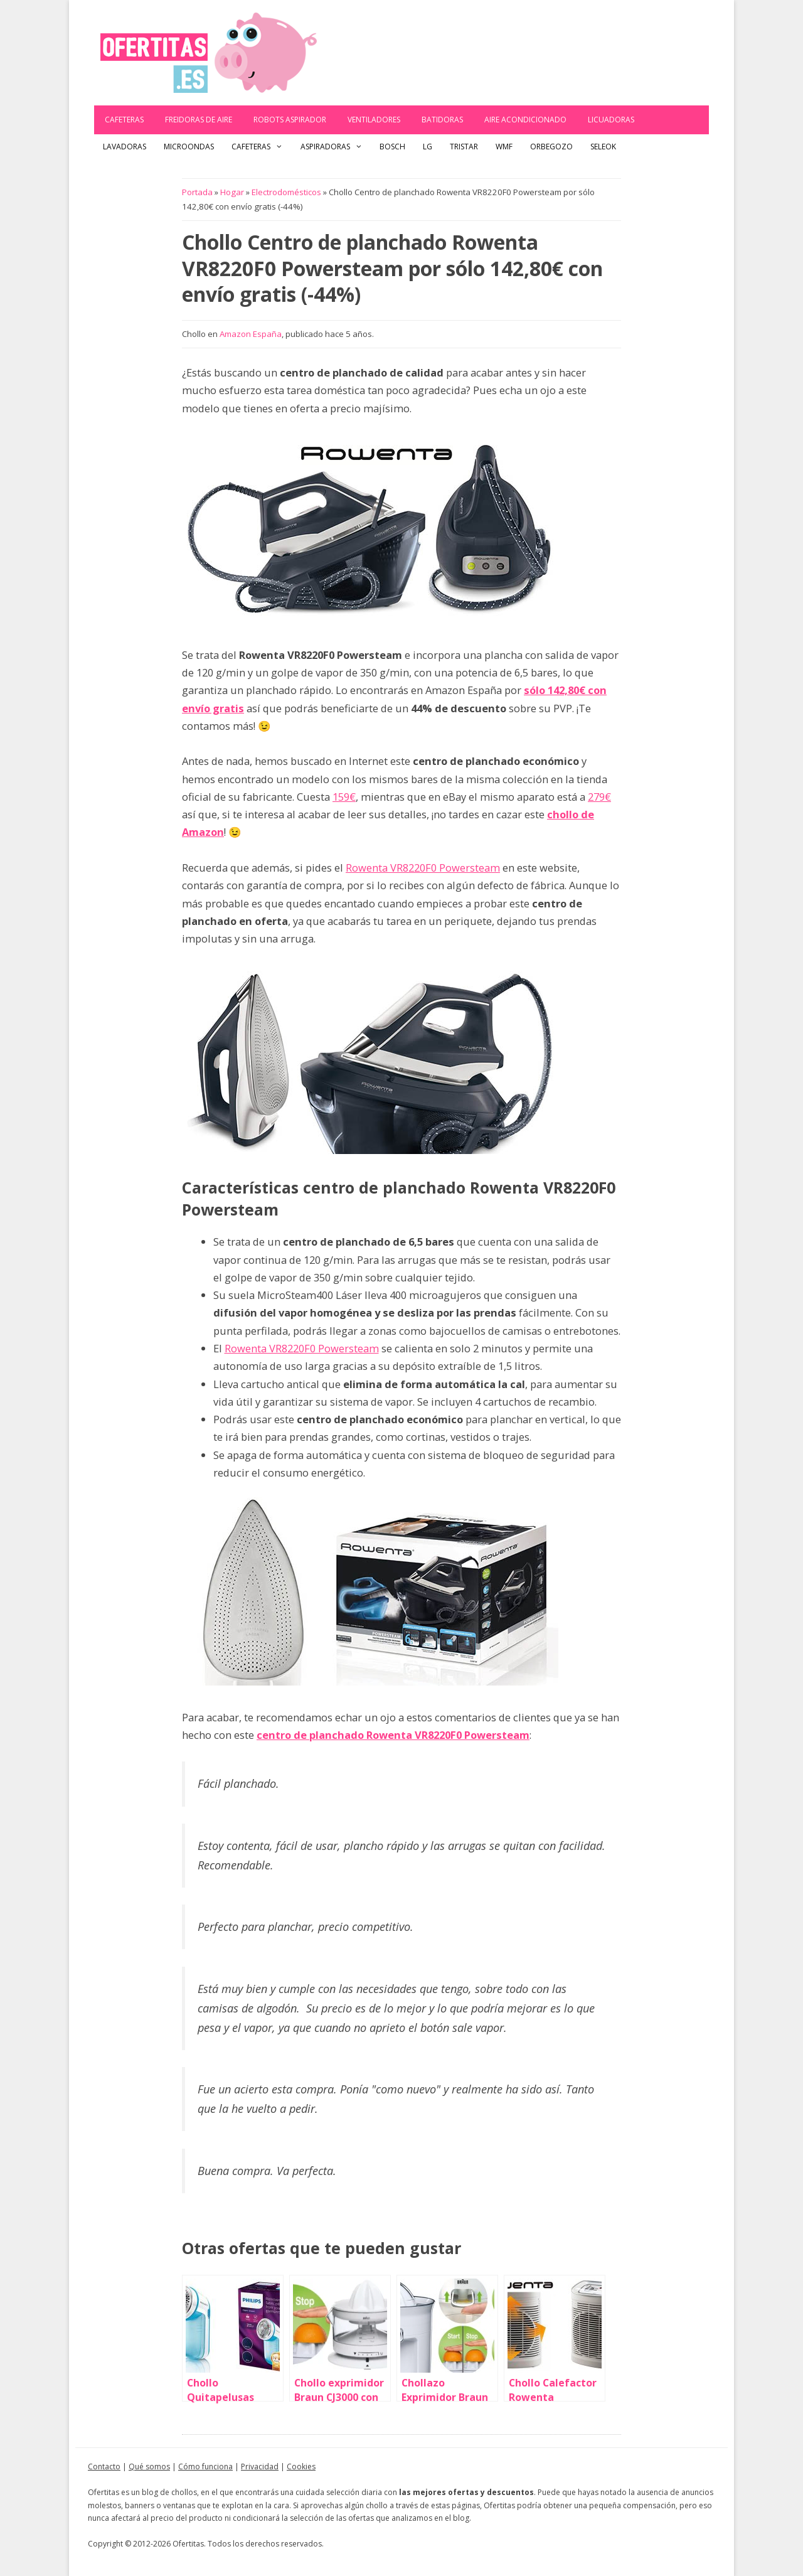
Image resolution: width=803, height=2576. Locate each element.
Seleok (603, 146)
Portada (197, 192)
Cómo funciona (205, 2466)
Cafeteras (124, 119)
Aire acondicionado (525, 119)
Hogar (232, 192)
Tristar (464, 146)
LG (427, 146)
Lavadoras (124, 146)
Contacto (104, 2466)
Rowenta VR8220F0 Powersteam (423, 867)
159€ (344, 796)
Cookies (301, 2466)
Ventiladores (374, 119)
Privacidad (260, 2466)
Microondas (189, 146)
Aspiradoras (335, 146)
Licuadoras (611, 119)
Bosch (392, 146)
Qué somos (149, 2466)
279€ (599, 796)
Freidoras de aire (198, 119)
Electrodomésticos (286, 192)
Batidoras (442, 119)
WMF (504, 146)
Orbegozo (551, 146)
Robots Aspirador (289, 119)
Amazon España (251, 333)
